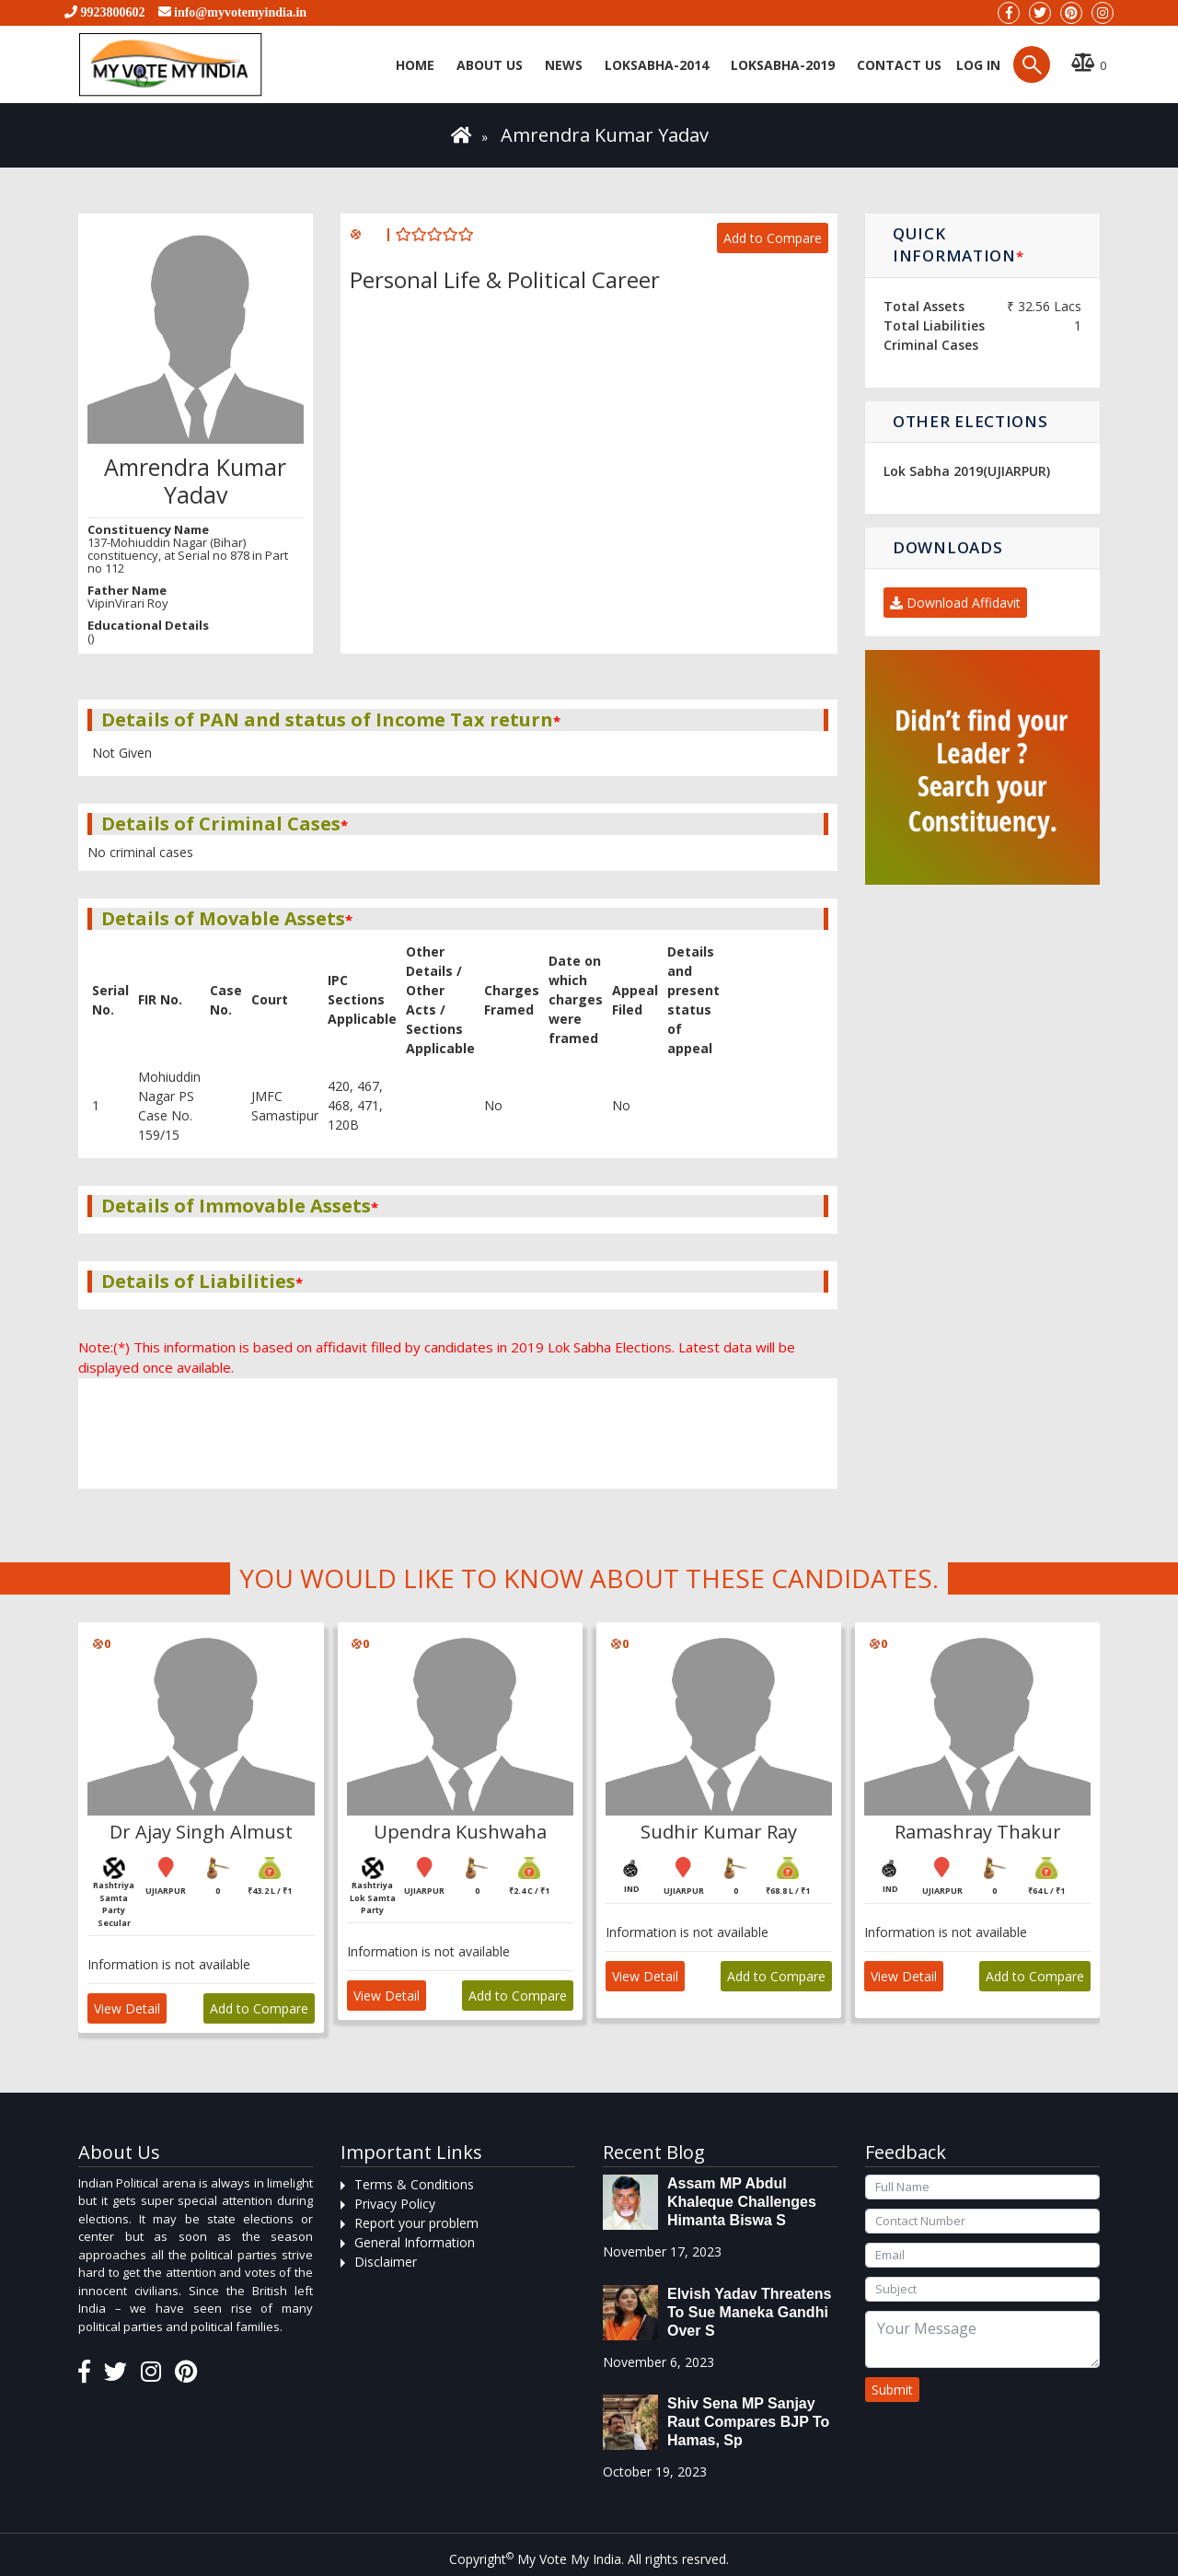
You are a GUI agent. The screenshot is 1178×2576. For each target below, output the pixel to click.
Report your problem (416, 2223)
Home (415, 65)
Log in (976, 65)
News (564, 65)
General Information (414, 2242)
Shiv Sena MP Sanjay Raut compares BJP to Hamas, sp (748, 2422)
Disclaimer (385, 2261)
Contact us (899, 65)
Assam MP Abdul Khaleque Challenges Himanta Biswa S (741, 2202)
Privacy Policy (394, 2203)
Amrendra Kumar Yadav (605, 134)
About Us (489, 65)
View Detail (127, 2008)
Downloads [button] (947, 547)
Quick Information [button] (958, 244)
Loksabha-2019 (783, 65)
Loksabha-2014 (657, 65)
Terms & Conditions (414, 2184)
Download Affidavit (955, 602)
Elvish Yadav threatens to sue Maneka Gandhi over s (749, 2312)
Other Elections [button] (970, 421)
